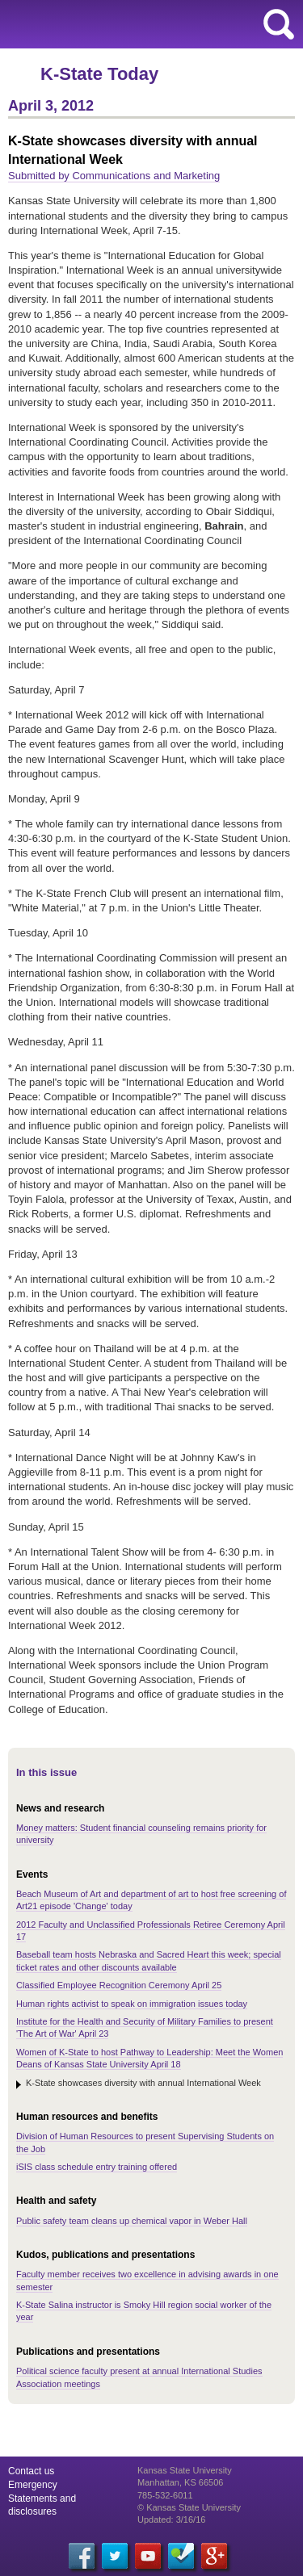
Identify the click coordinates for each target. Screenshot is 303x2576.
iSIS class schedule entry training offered (96, 2167)
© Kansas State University (189, 2507)
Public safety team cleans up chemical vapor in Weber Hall (131, 2221)
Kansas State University (147, 24)
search (279, 24)
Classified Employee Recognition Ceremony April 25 (118, 1985)
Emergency (32, 2484)
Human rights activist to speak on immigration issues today (131, 2003)
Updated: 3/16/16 (171, 2519)
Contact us (31, 2471)
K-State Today (99, 74)
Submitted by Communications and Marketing (114, 176)
